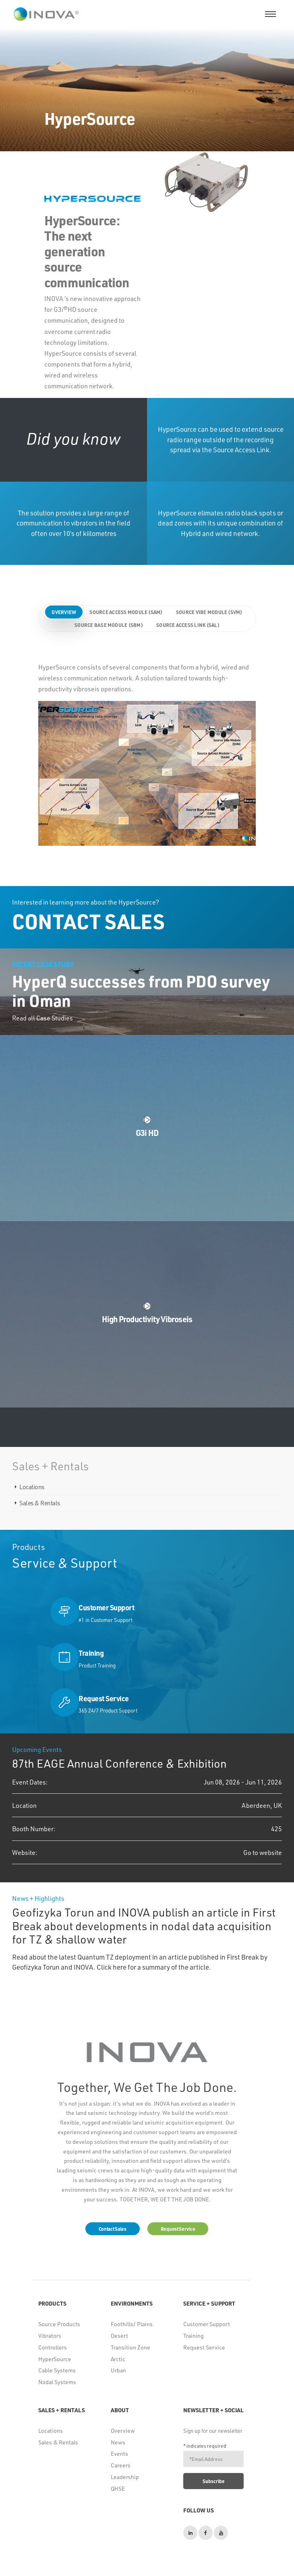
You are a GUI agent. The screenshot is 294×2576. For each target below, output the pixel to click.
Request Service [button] (178, 2229)
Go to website (262, 1852)
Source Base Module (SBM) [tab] (109, 625)
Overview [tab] (64, 612)
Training (193, 2335)
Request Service (204, 2347)
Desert (119, 2335)
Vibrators (49, 2335)
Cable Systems (57, 2370)
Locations (31, 1487)
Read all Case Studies (42, 1018)
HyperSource (54, 2359)
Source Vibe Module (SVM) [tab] (209, 612)
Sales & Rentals (39, 1503)
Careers (120, 2465)
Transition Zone (130, 2347)
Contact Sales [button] (112, 2229)
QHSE (118, 2488)
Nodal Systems (57, 2382)
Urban (118, 2370)
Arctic (118, 2359)
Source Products (59, 2324)
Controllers (52, 2347)
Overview (123, 2430)
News (118, 2442)
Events (119, 2453)
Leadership (125, 2477)
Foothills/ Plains (132, 2324)
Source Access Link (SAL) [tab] (187, 625)
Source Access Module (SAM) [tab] (125, 612)
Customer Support (206, 2324)
